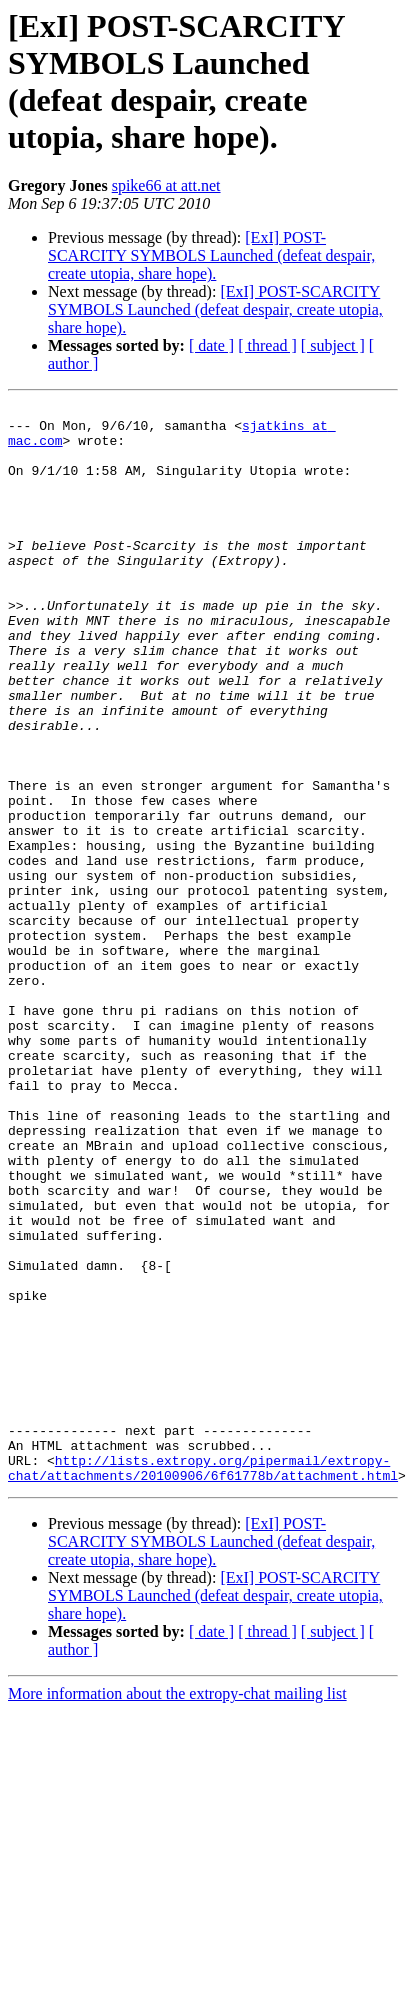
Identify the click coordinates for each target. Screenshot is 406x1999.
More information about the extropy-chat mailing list (177, 1873)
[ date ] (211, 345)
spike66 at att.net (166, 185)
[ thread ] (267, 345)
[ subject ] (333, 345)
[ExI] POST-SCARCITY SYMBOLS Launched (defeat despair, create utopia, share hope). (211, 255)
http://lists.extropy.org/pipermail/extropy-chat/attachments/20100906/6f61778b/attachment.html (203, 1646)
